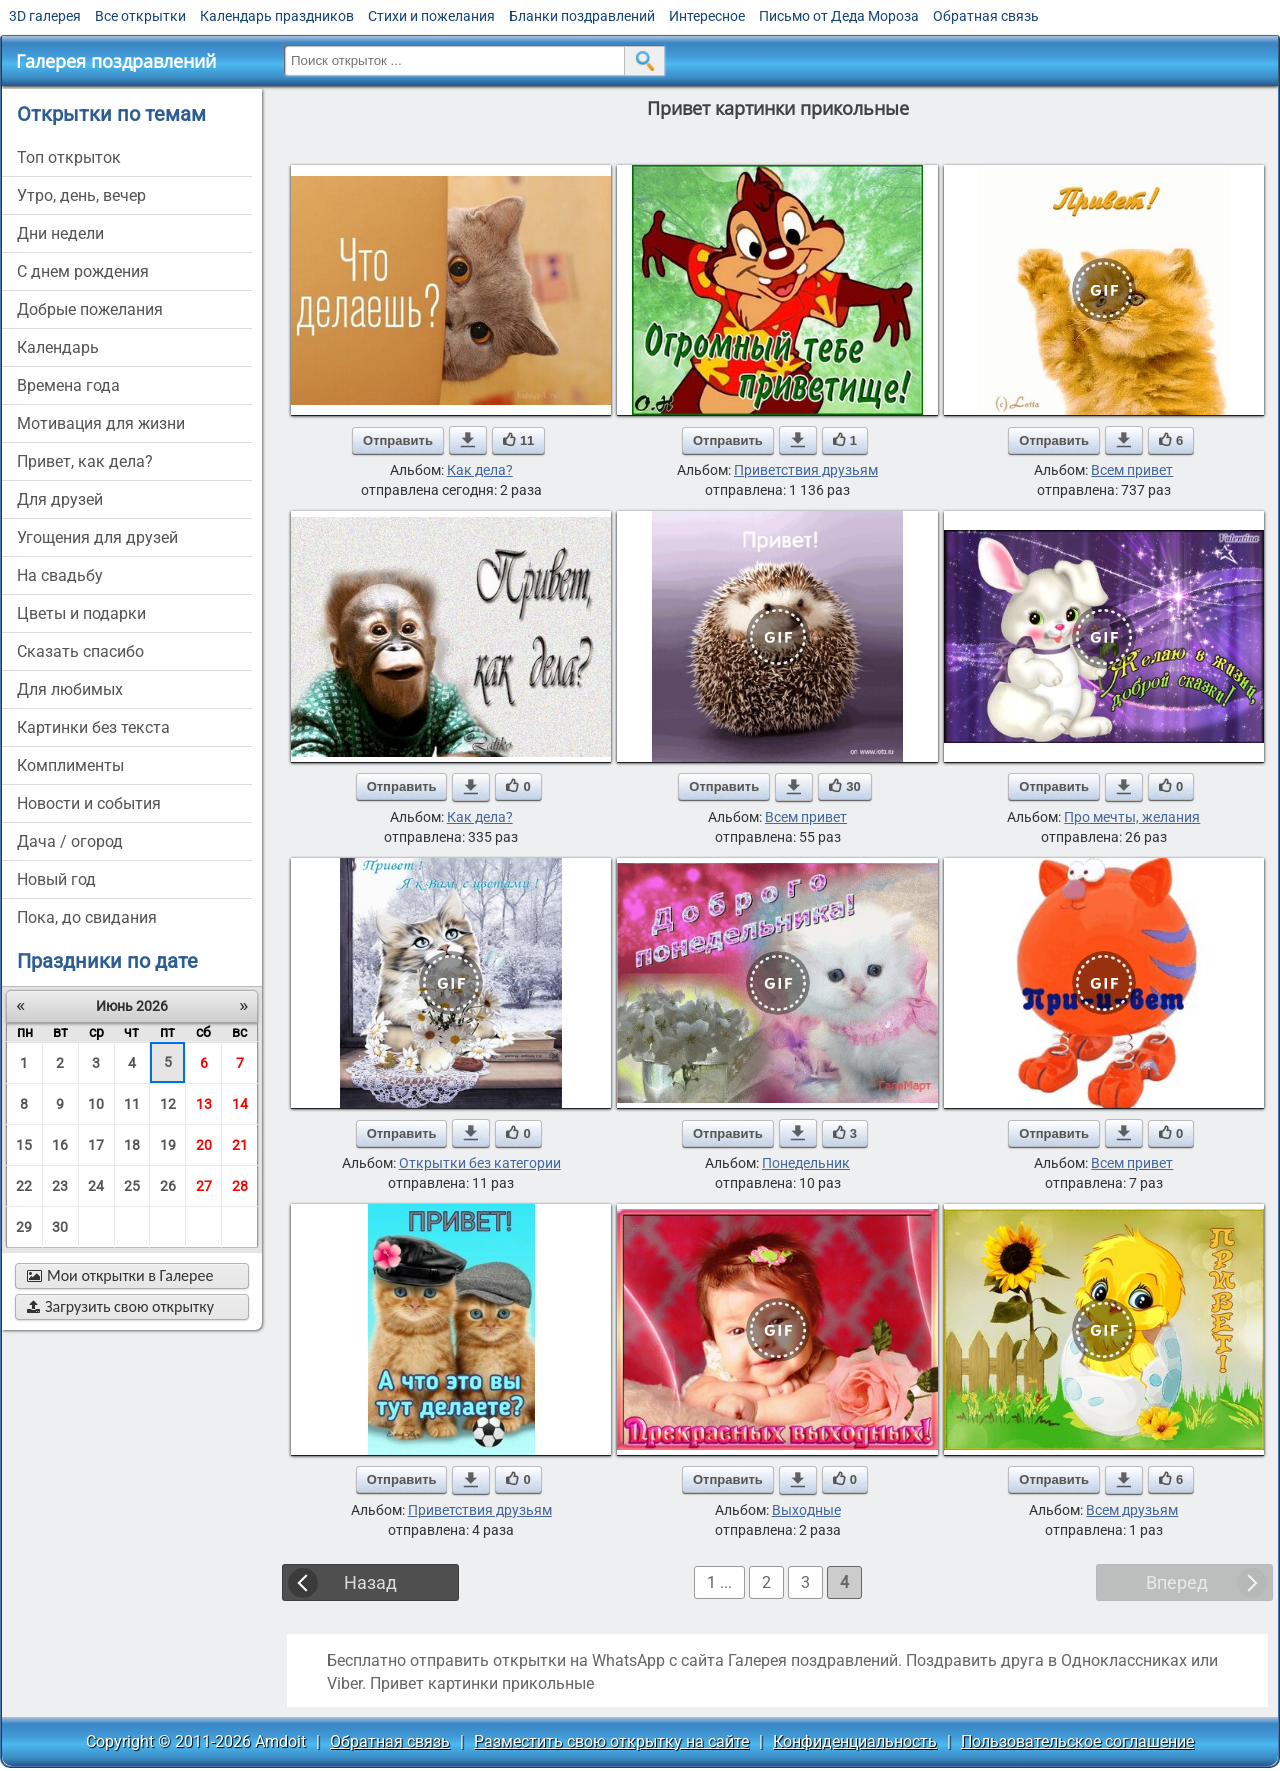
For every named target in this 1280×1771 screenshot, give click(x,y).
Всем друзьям (1132, 1510)
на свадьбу (60, 575)
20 (204, 1145)
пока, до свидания (87, 917)
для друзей (60, 499)
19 (168, 1145)
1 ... (719, 1582)
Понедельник (806, 1163)
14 (240, 1104)
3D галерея (45, 16)
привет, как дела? (85, 461)
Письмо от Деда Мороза (839, 16)
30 (60, 1227)
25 (132, 1186)
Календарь (58, 347)
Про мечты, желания (1132, 817)
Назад (370, 1582)
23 (60, 1186)
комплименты (70, 765)
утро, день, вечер (81, 195)
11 (132, 1104)
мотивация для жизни (101, 423)
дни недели (60, 233)
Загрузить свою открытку (120, 1306)
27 (204, 1186)
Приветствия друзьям (806, 470)
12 (168, 1104)
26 (168, 1186)
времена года (68, 385)
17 (96, 1145)
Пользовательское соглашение (1077, 1741)
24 (96, 1186)
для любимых (70, 689)
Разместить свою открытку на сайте (611, 1741)
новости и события (89, 803)
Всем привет (1132, 470)
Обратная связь (986, 16)
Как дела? (480, 470)
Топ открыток (69, 157)
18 (132, 1145)
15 (24, 1145)
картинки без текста (93, 727)
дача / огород (70, 841)
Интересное (707, 16)
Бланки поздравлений (582, 16)
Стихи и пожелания (431, 16)
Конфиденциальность (855, 1741)
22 (24, 1186)
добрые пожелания (90, 309)
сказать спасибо (80, 651)
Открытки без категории (480, 1163)
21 (240, 1145)
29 (24, 1227)
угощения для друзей (97, 537)
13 (204, 1104)
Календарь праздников (277, 16)
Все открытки (140, 16)
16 (60, 1145)
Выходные (806, 1510)
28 (240, 1186)
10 (96, 1104)
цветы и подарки (81, 613)
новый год (56, 879)
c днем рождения (83, 271)
